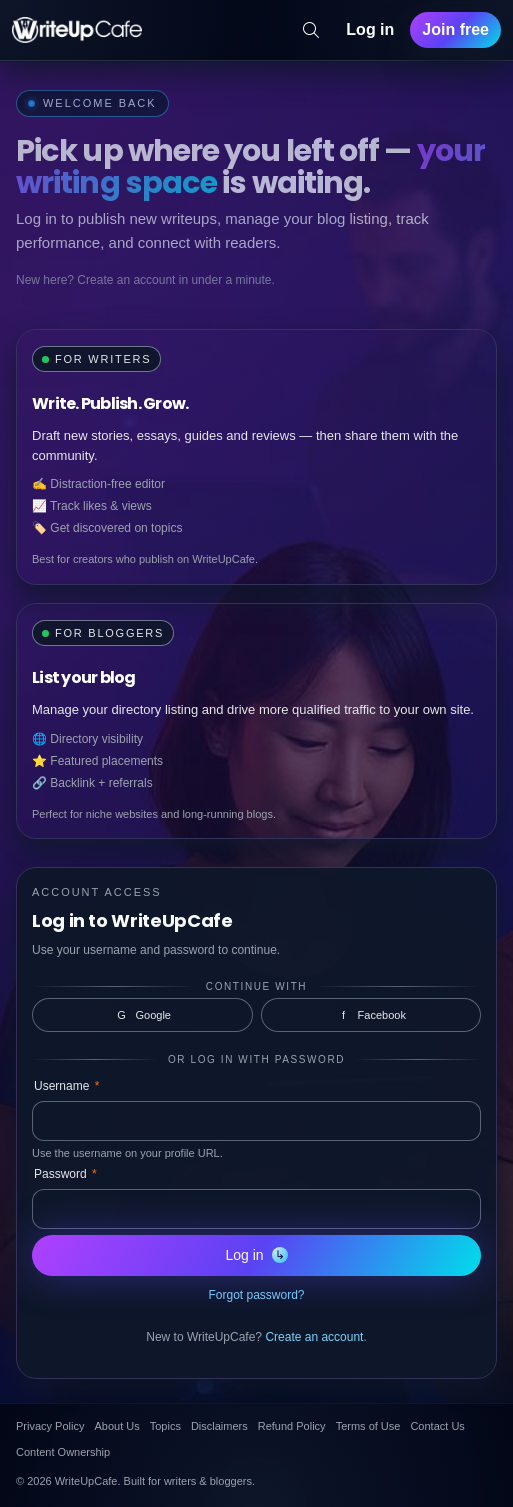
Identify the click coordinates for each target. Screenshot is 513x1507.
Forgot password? (256, 1295)
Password (65, 1174)
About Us (116, 1426)
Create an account (314, 1337)
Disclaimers (219, 1426)
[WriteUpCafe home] (77, 30)
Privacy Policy (50, 1426)
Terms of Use (368, 1426)
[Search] (311, 30)
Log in (370, 29)
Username (66, 1086)
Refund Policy (292, 1426)
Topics (165, 1426)
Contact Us (437, 1426)
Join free (455, 29)
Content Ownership (63, 1452)
